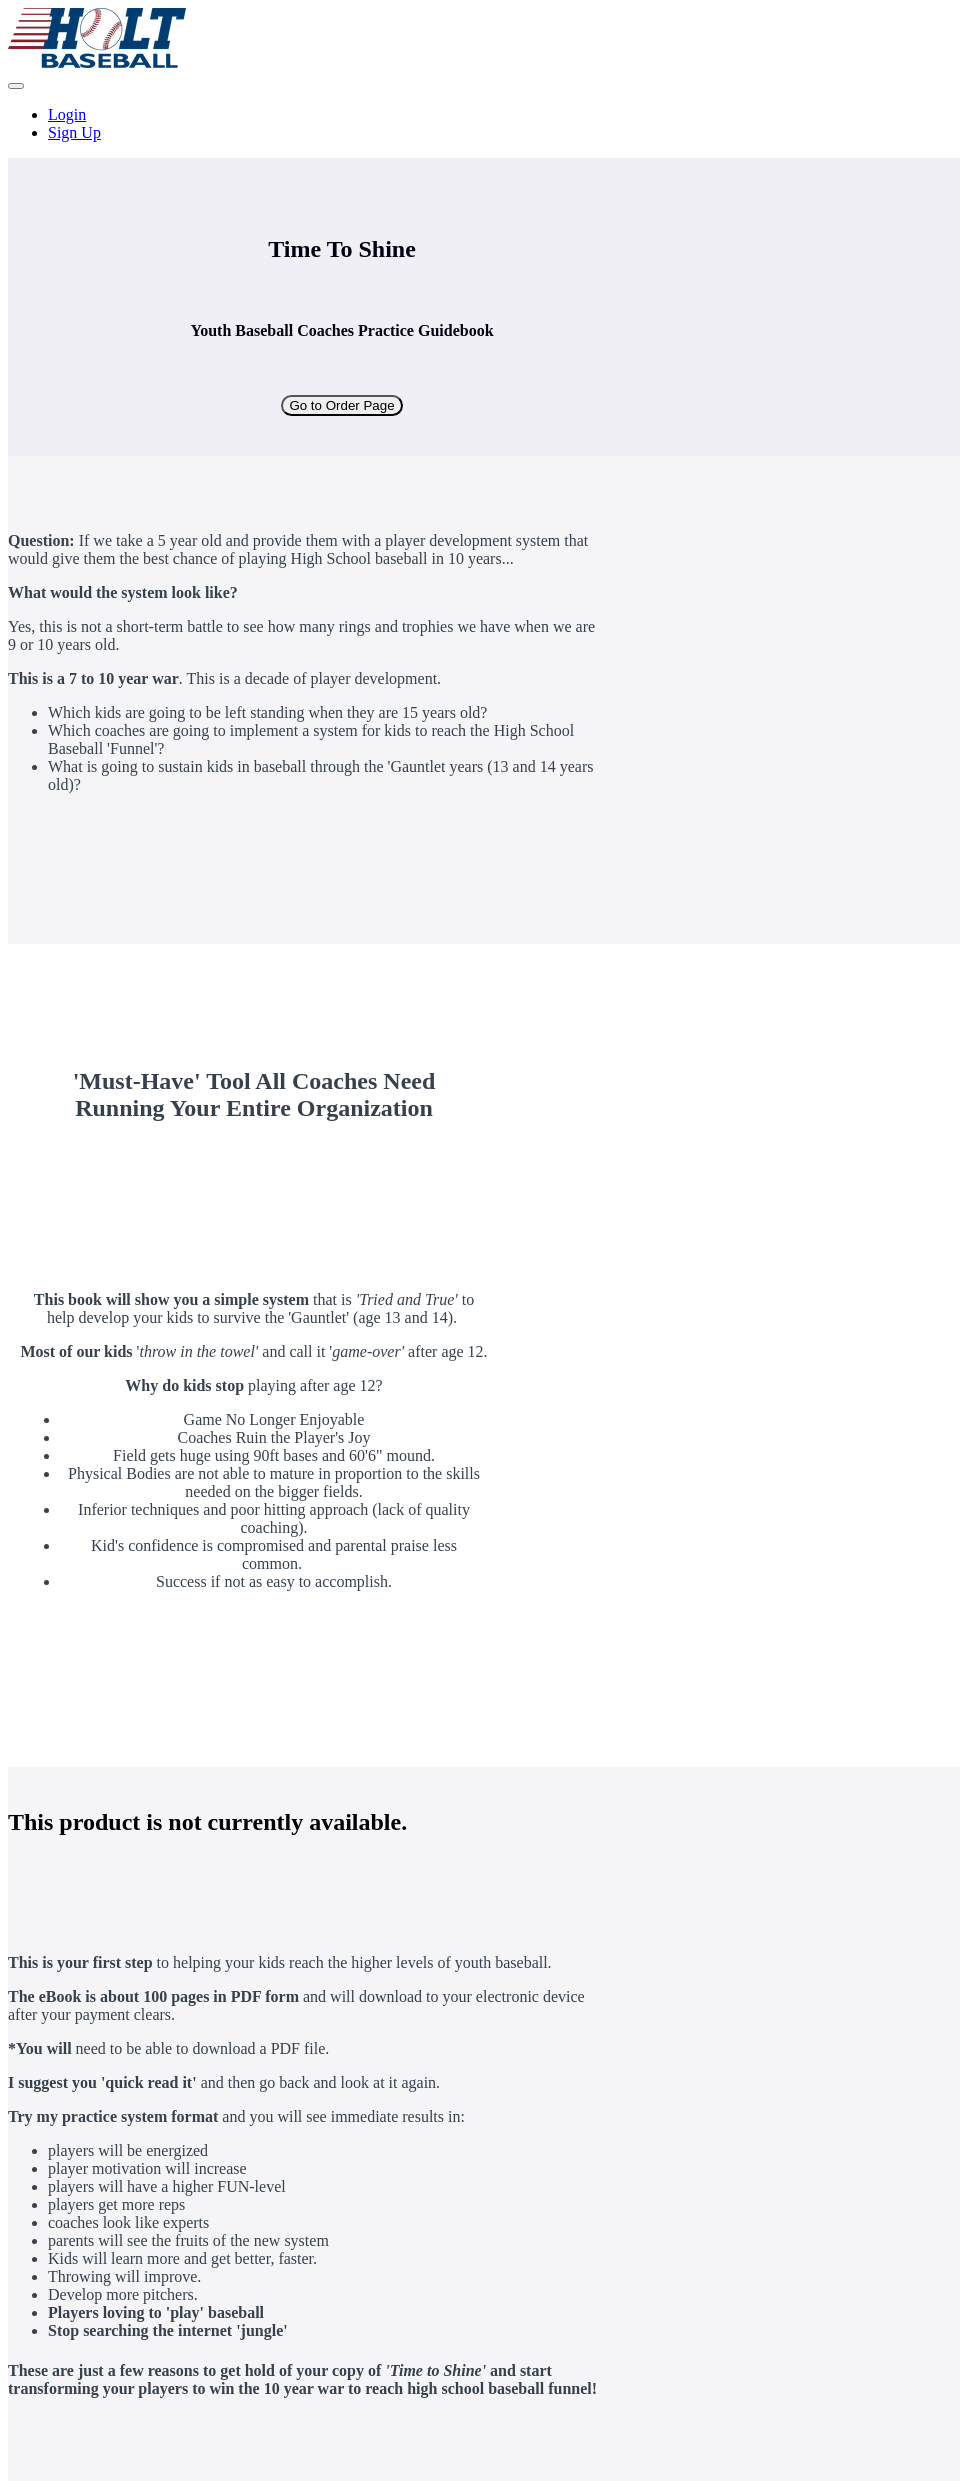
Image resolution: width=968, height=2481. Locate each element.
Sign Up (74, 132)
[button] (16, 86)
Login (67, 114)
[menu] (484, 124)
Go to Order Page (341, 405)
